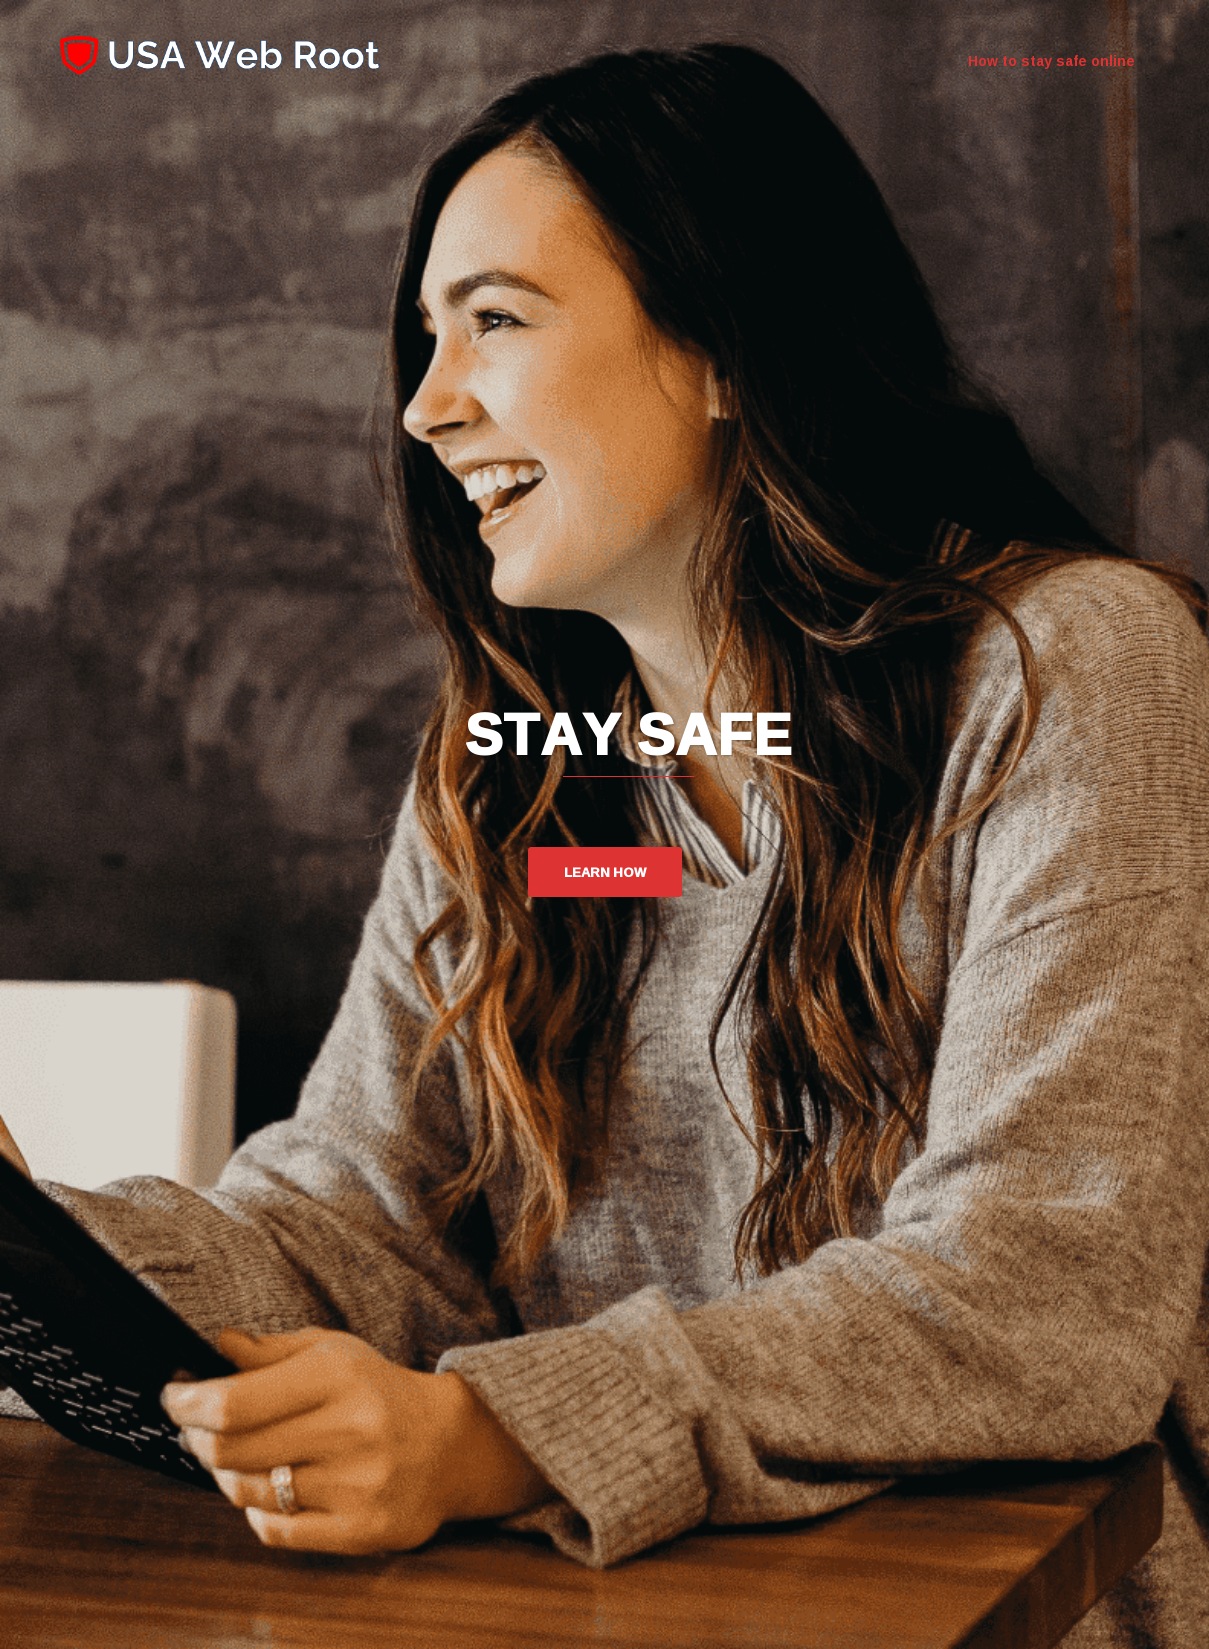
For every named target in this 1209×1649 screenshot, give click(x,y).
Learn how (605, 872)
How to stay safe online (1051, 61)
